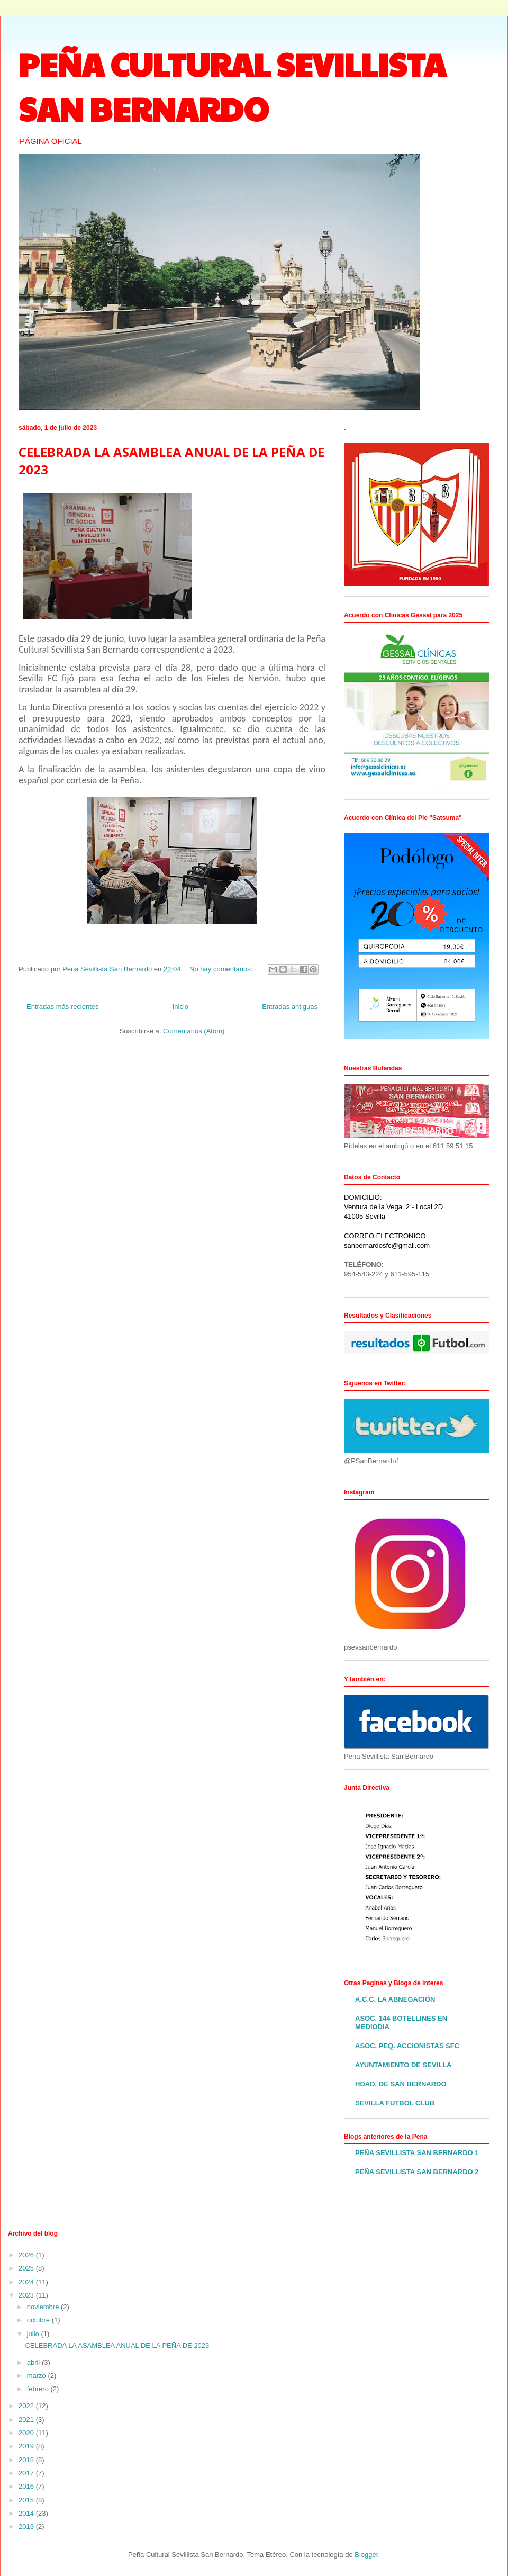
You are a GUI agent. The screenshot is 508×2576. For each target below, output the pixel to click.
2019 (27, 2446)
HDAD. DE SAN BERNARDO (401, 2084)
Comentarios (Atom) (193, 1031)
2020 (27, 2433)
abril (34, 2362)
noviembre (44, 2307)
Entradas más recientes (62, 1007)
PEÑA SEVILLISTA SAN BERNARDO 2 (417, 2172)
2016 (27, 2486)
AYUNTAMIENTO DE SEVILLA (403, 2065)
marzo (37, 2376)
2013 (27, 2526)
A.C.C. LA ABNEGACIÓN (395, 1999)
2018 (27, 2460)
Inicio (180, 1007)
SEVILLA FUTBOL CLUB (394, 2103)
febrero (39, 2389)
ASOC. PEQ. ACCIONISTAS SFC (407, 2046)
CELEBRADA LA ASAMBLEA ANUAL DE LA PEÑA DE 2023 (117, 2345)
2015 (27, 2500)
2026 (27, 2255)
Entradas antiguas (290, 1007)
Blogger (366, 2555)
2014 (27, 2513)
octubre (39, 2320)
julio (34, 2334)
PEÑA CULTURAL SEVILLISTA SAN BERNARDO (232, 86)
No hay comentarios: (222, 969)
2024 (27, 2282)
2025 (27, 2268)
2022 (27, 2406)
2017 (27, 2473)
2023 (27, 2295)
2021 (27, 2420)
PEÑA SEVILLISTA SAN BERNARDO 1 (417, 2153)
